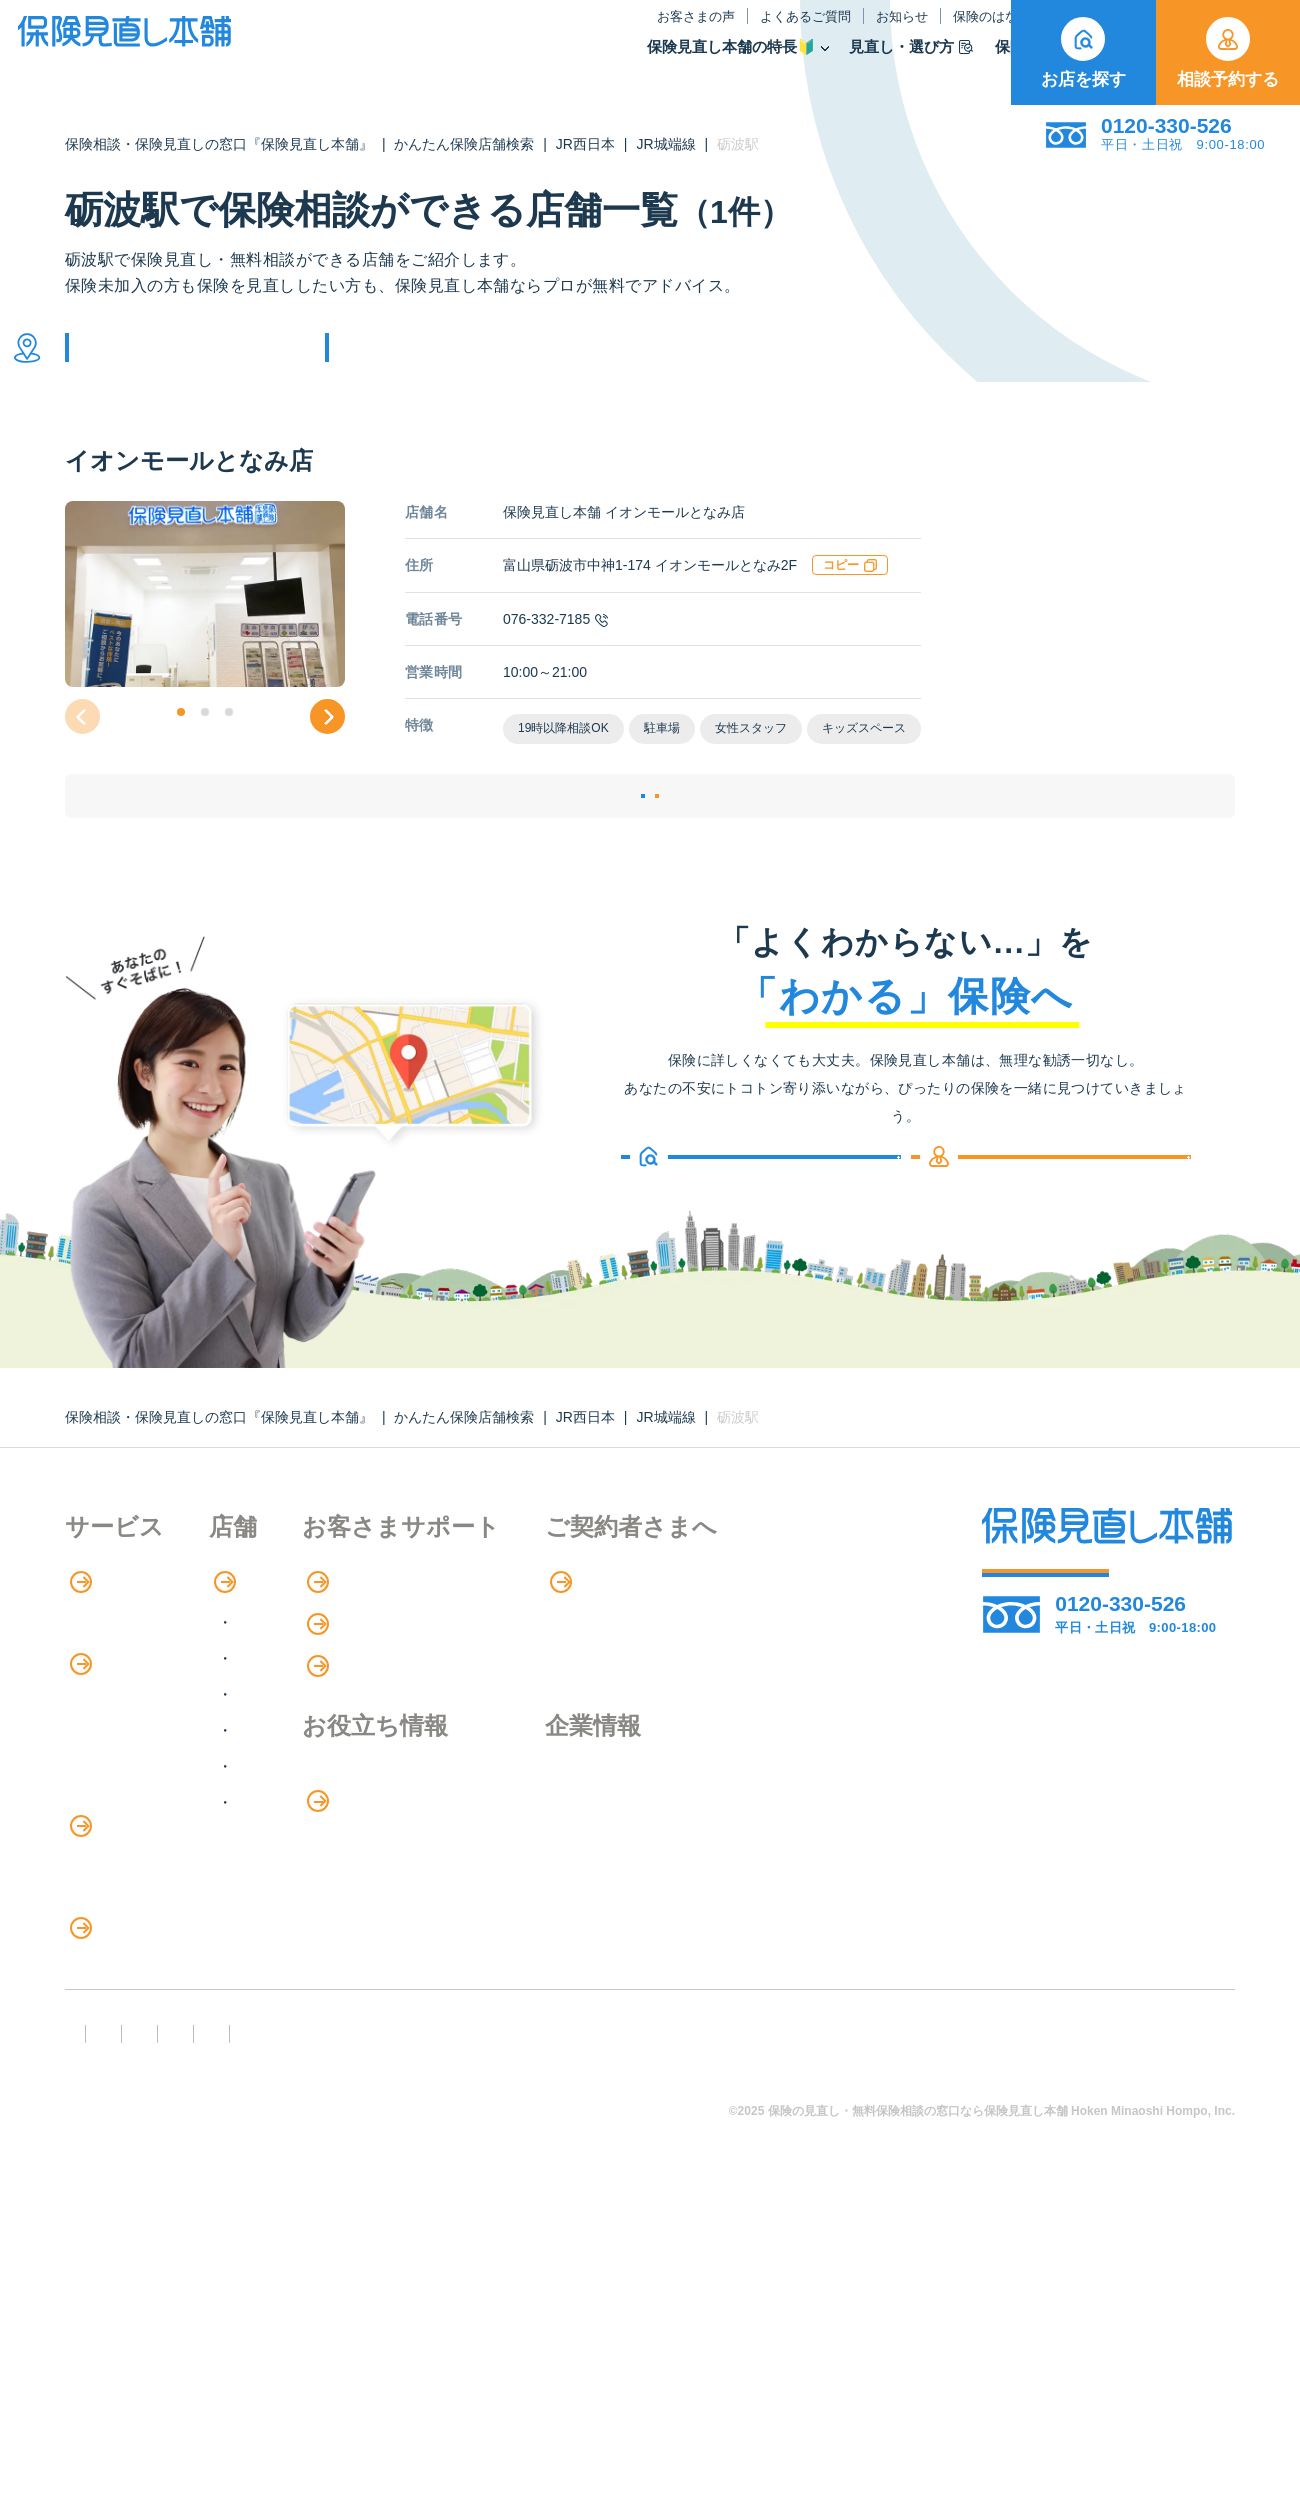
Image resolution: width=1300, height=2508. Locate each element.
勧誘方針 (206, 2343)
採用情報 (800, 1899)
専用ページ (811, 1660)
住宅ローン (105, 1947)
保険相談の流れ (121, 1700)
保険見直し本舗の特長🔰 (526, 63)
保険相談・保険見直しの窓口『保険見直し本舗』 (219, 144)
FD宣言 (100, 2343)
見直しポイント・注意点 (153, 2112)
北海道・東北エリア (393, 1700)
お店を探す (1083, 53)
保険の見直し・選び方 (158, 2072)
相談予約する (1228, 53)
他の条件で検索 (433, 362)
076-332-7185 (555, 649)
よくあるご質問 (600, 33)
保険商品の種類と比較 (145, 1824)
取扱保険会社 (948, 63)
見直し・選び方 (706, 63)
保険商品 (830, 63)
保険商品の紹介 (134, 1784)
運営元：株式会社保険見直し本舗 (193, 2379)
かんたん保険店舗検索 (464, 144)
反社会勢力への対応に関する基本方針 (422, 2343)
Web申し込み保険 (129, 1865)
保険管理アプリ (121, 1906)
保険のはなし (796, 33)
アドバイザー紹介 (129, 1741)
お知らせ (697, 33)
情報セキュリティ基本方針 (910, 2343)
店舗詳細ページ (528, 850)
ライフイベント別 (129, 2153)
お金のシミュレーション (611, 1900)
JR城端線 (665, 144)
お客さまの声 (491, 33)
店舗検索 (342, 1660)
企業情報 (800, 1858)
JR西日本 (585, 144)
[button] (181, 742)
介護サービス (123, 1989)
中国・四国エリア (385, 1844)
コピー (850, 595)
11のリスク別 (114, 2194)
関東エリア (361, 1736)
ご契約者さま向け (931, 33)
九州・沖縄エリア (385, 1880)
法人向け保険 (113, 2029)
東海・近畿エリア (385, 1808)
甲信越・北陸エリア (393, 1772)
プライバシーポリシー (686, 2343)
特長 (94, 1660)
